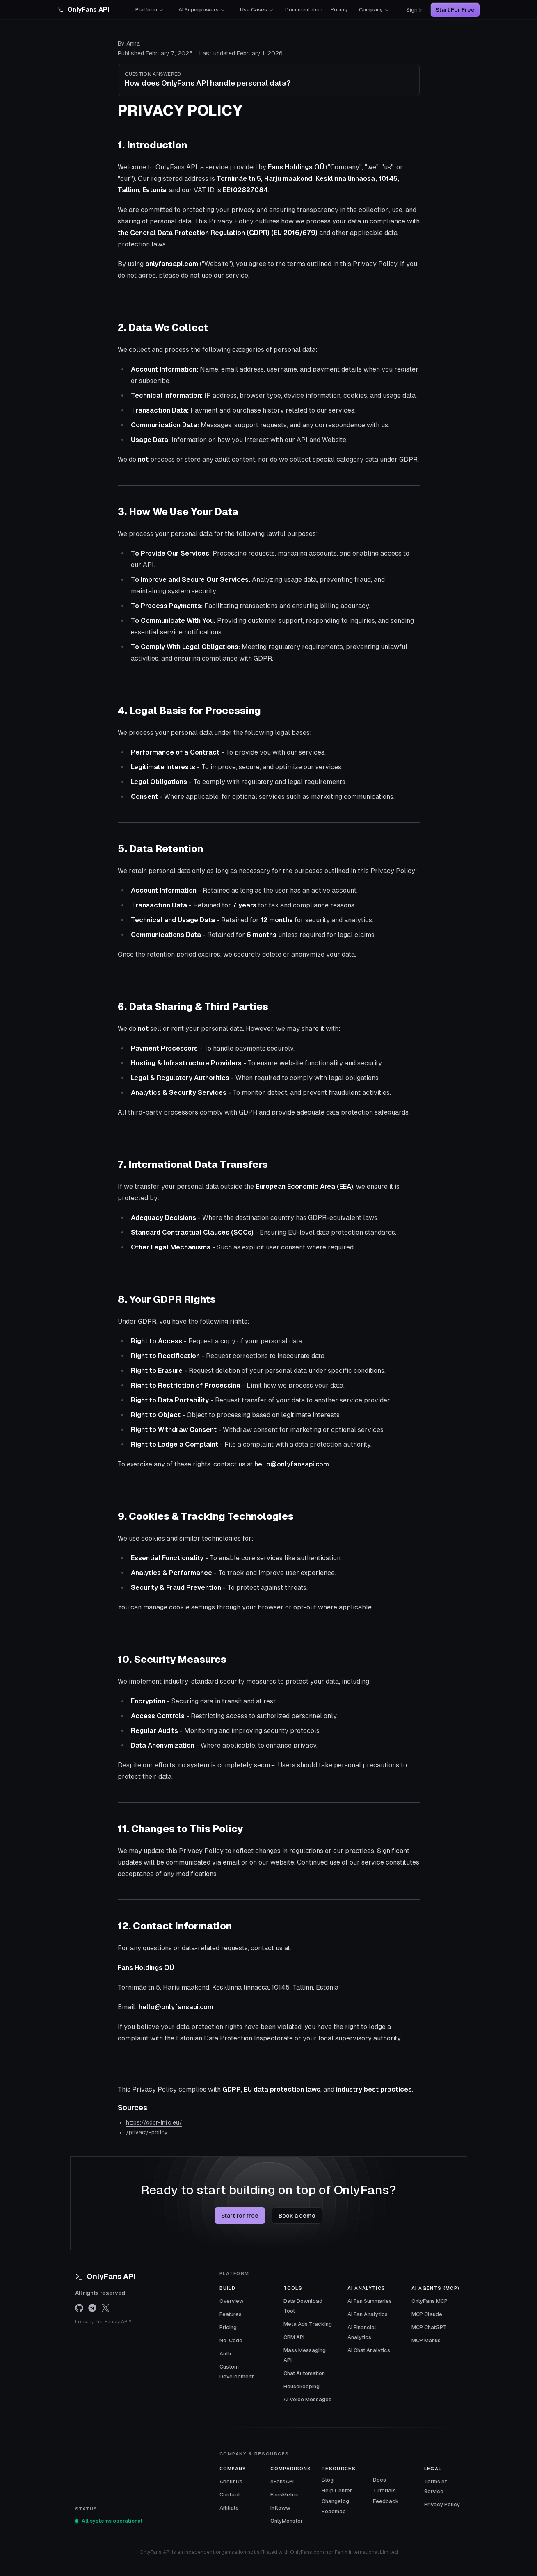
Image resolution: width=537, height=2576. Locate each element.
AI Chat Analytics (368, 2350)
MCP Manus (426, 2340)
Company (374, 10)
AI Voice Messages (307, 2399)
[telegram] (92, 2308)
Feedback (386, 2501)
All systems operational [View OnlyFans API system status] (108, 2521)
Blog (328, 2480)
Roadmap (334, 2511)
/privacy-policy (147, 2132)
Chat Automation (304, 2373)
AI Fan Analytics (367, 2314)
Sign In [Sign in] (415, 10)
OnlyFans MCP (429, 2301)
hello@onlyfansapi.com (291, 1464)
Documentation (303, 10)
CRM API (293, 2337)
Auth (225, 2353)
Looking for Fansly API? (103, 2322)
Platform (149, 10)
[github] (79, 2308)
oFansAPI (282, 2481)
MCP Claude (426, 2314)
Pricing (339, 10)
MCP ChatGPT (429, 2327)
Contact (229, 2495)
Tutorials (384, 2490)
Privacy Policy (442, 2504)
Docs (379, 2480)
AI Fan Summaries (369, 2301)
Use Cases (257, 10)
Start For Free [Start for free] (455, 10)
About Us (230, 2481)
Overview (231, 2301)
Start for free (239, 2215)
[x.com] (105, 2308)
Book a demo (297, 2215)
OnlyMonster (286, 2521)
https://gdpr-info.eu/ (154, 2122)
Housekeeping (301, 2386)
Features (230, 2314)
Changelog (335, 2501)
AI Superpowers (201, 10)
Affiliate (229, 2508)
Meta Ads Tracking (307, 2324)
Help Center (337, 2490)
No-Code (230, 2340)
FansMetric (284, 2495)
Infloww (280, 2508)
